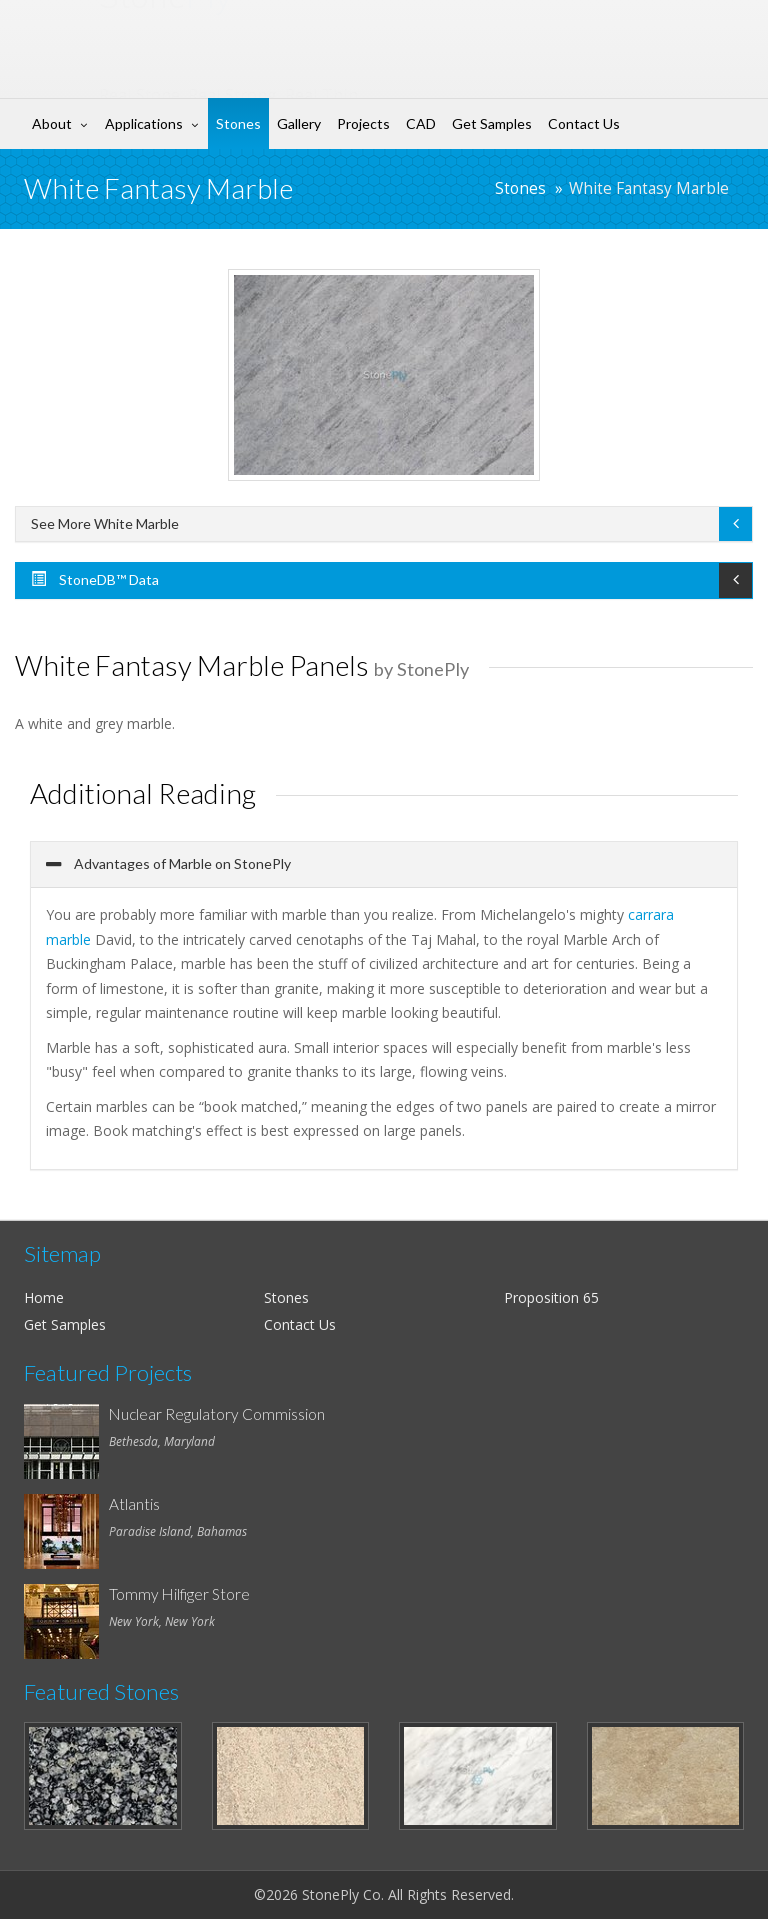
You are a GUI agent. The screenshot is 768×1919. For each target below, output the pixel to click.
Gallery (299, 123)
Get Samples (492, 123)
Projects (363, 123)
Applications (144, 123)
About (52, 123)
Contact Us (584, 123)
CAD (421, 123)
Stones (238, 123)
